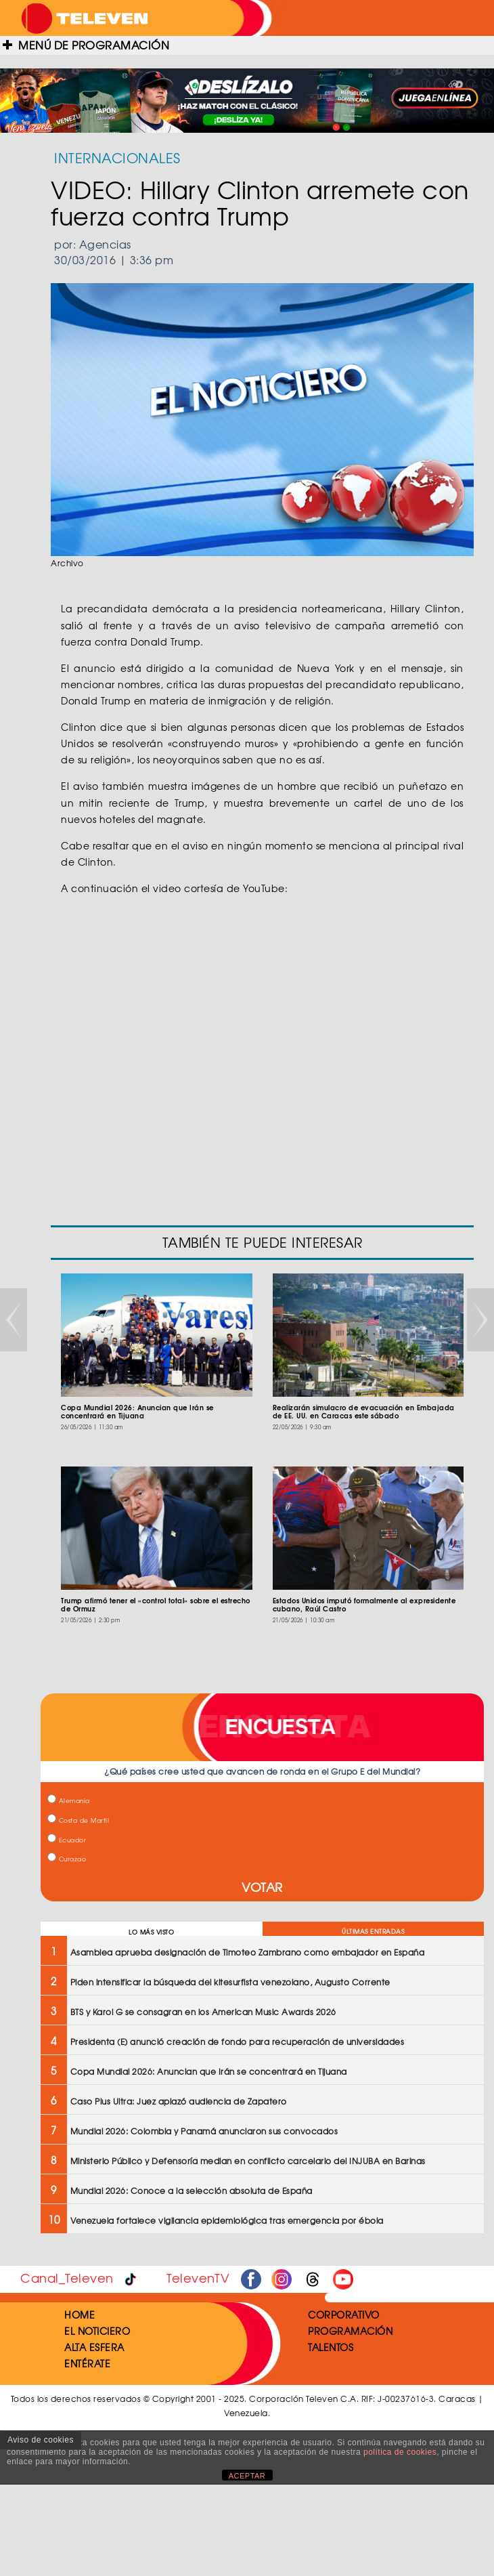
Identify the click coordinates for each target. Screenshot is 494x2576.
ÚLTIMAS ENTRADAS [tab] (373, 1931)
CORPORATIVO (344, 2314)
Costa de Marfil (78, 1820)
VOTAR (262, 1887)
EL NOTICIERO (97, 2331)
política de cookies (399, 2452)
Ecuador (66, 1840)
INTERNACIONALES (117, 157)
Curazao (66, 1859)
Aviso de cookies (40, 2440)
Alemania (68, 1800)
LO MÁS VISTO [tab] (151, 1932)
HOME (79, 2314)
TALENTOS (330, 2347)
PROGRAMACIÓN (350, 2331)
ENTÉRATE (87, 2363)
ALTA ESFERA (94, 2347)
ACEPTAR (247, 2476)
